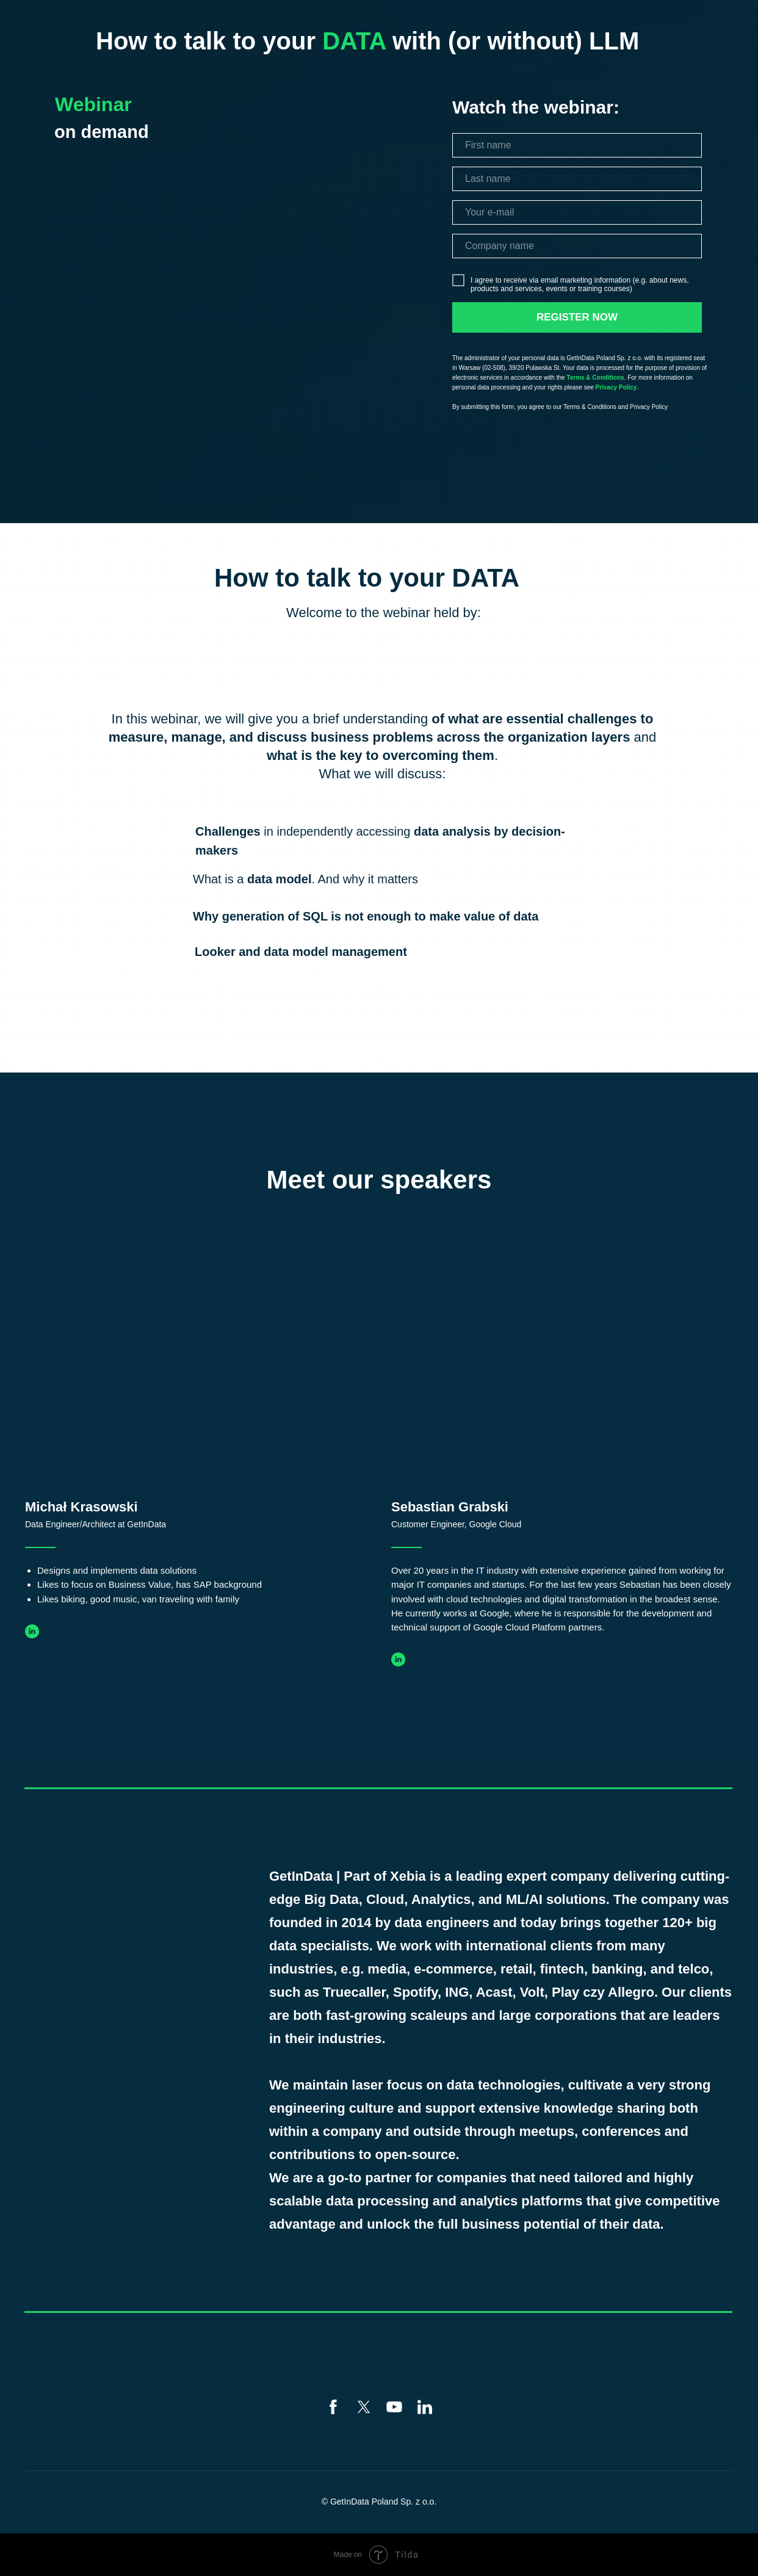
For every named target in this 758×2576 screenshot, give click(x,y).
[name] (577, 145)
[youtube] (394, 2407)
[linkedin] (425, 2407)
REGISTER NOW (577, 317)
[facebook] (333, 2407)
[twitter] (364, 2407)
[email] (577, 212)
